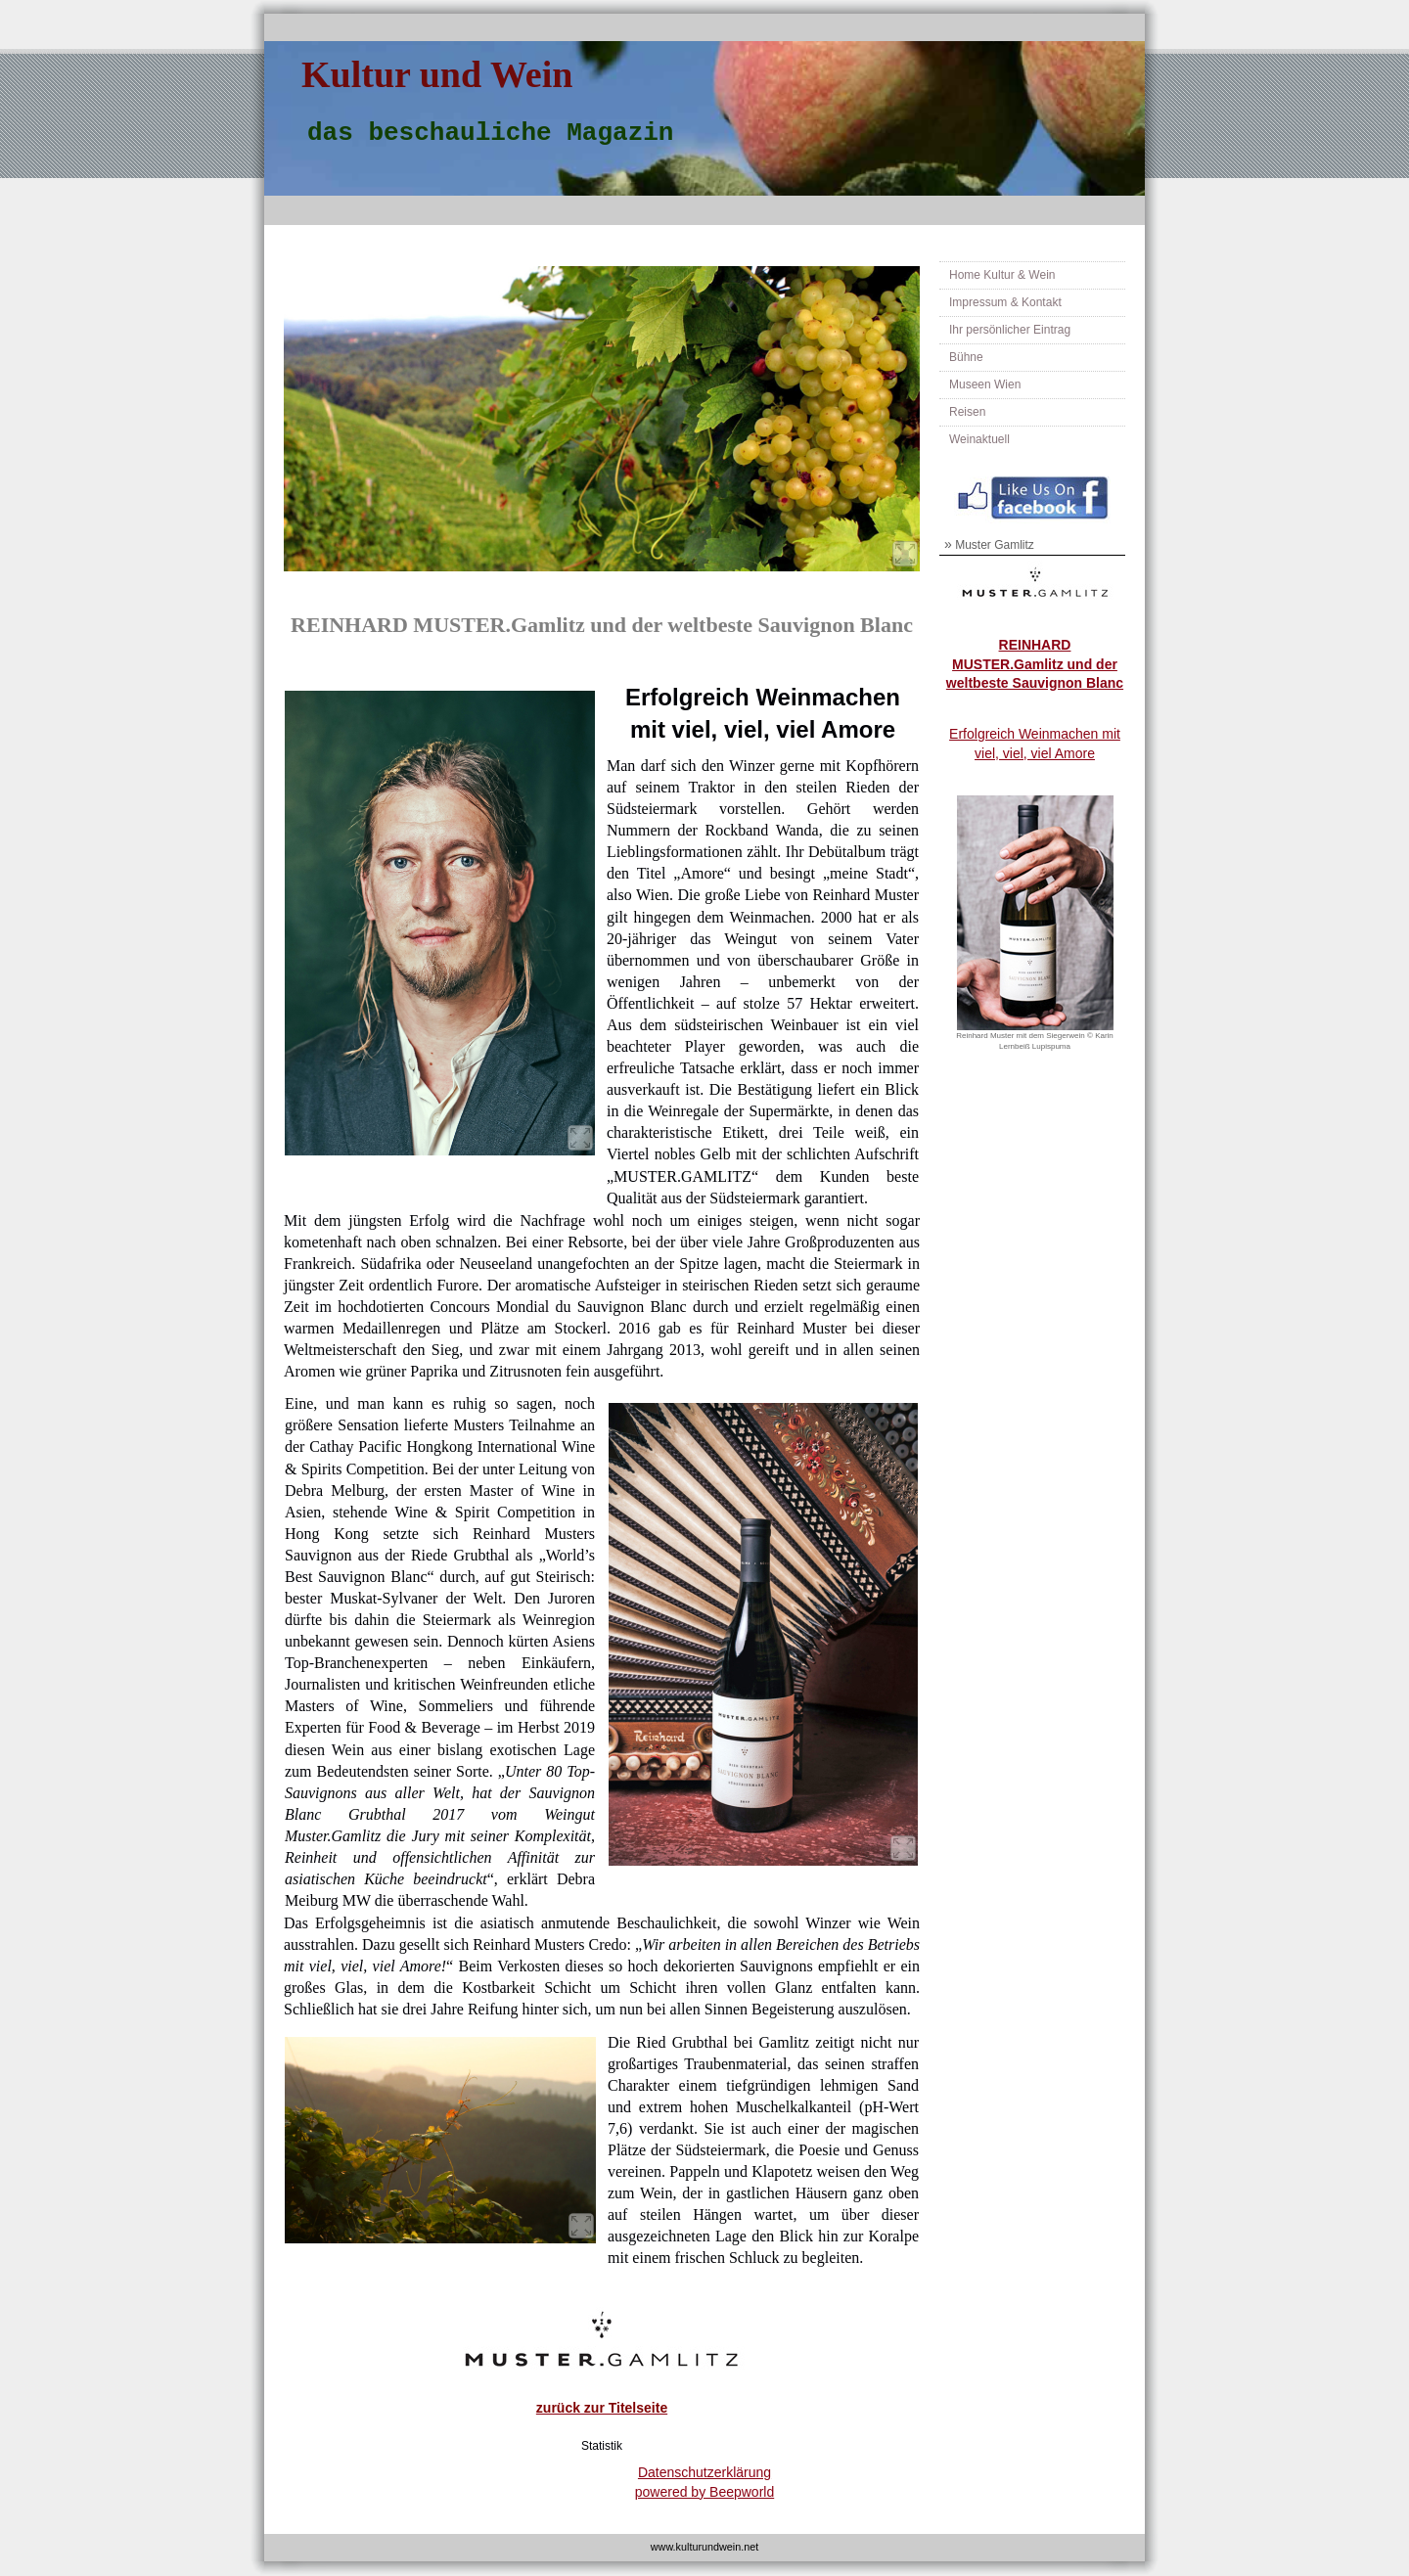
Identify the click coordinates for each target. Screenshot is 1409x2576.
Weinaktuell (979, 439)
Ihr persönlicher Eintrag (1009, 330)
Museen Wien (985, 384)
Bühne (966, 357)
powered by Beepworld (704, 2492)
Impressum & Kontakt (1005, 302)
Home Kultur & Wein (1002, 275)
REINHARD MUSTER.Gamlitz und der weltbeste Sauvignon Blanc (1034, 664)
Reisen (967, 412)
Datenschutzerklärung (704, 2472)
